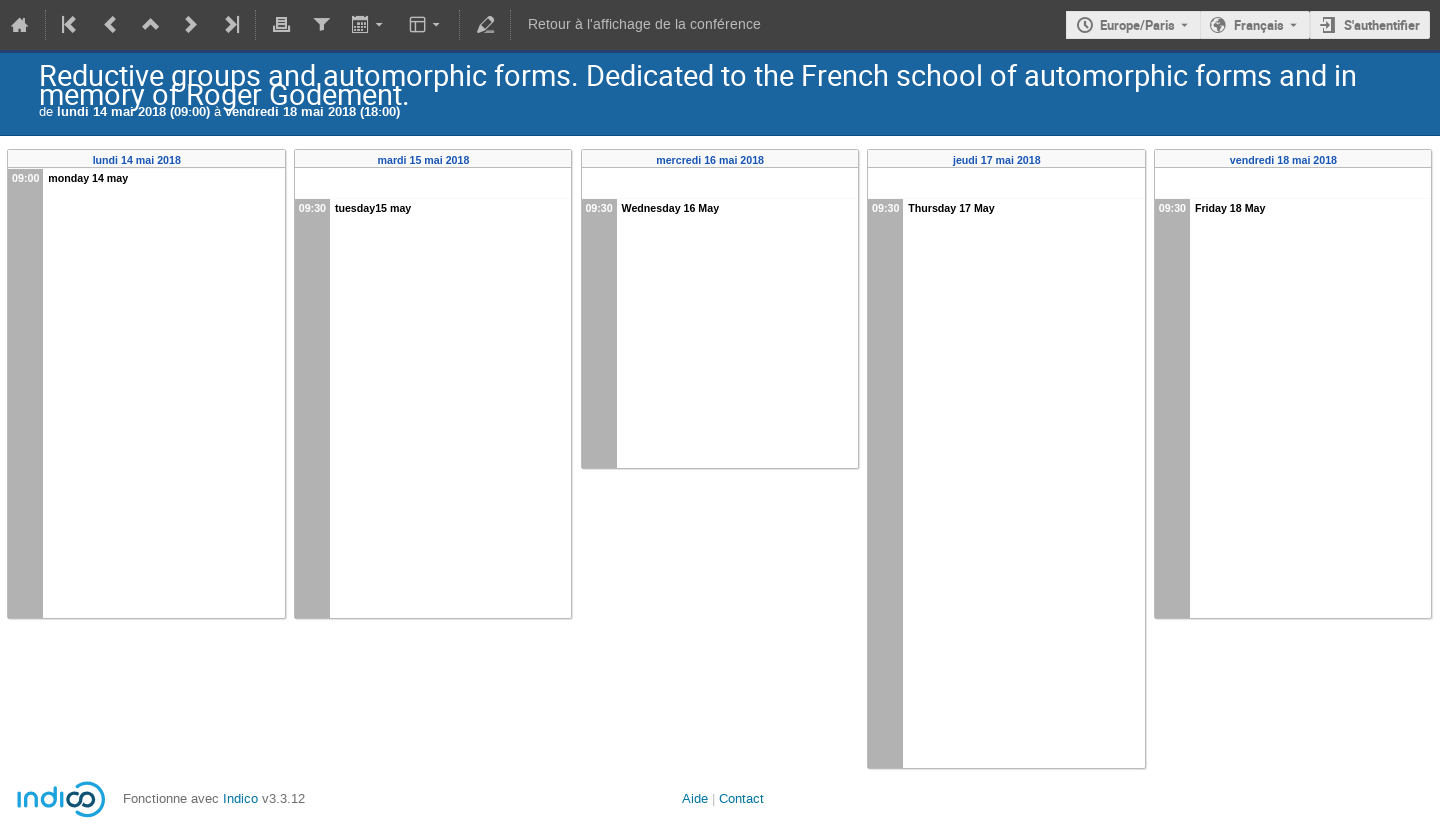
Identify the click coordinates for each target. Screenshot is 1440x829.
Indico (240, 798)
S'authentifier (1382, 25)
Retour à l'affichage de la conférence (644, 24)
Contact (741, 798)
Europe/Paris (1137, 25)
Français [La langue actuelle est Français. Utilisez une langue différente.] (1259, 25)
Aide (695, 798)
